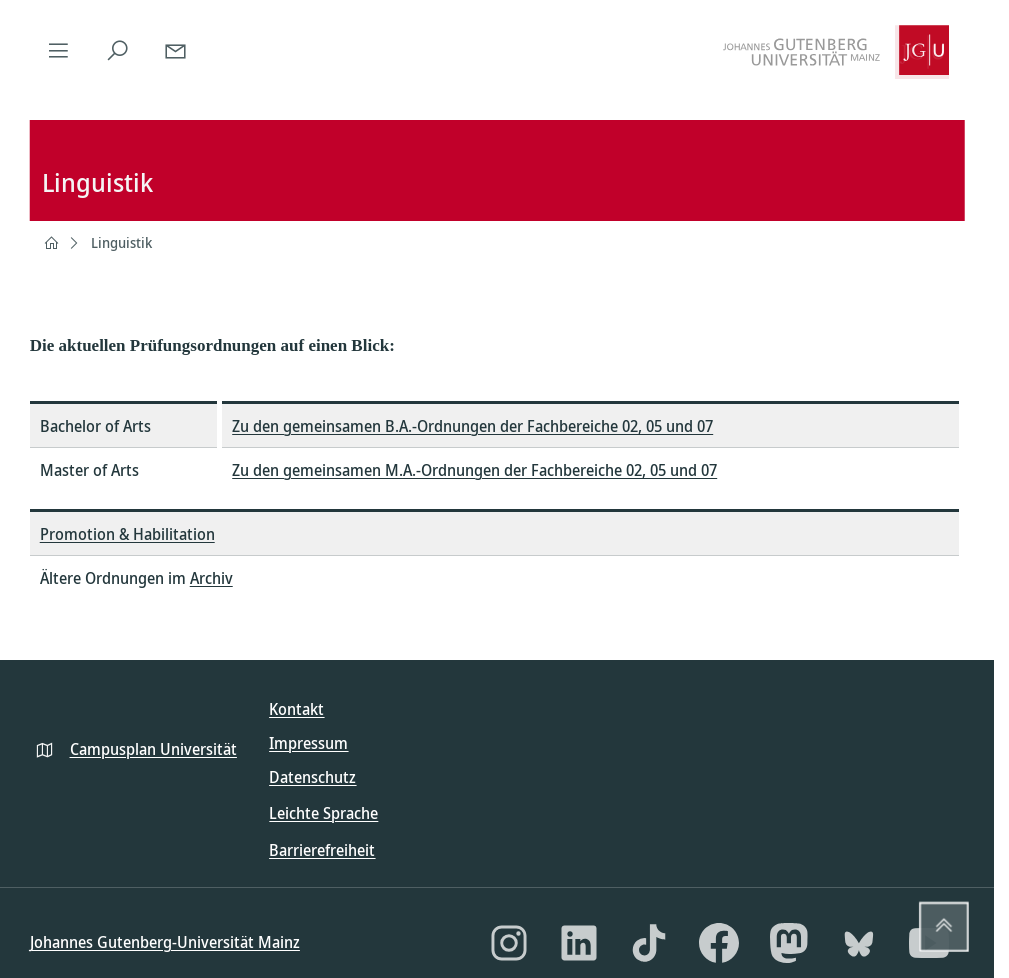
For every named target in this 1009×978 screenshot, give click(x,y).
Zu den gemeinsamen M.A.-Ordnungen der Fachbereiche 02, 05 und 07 (474, 470)
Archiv (211, 578)
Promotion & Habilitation (127, 534)
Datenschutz (312, 777)
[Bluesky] (859, 943)
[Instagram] (509, 943)
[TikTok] (649, 943)
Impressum (308, 743)
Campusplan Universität (153, 749)
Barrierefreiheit (322, 850)
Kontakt (296, 709)
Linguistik (121, 242)
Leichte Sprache (323, 813)
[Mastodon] (789, 943)
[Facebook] (719, 943)
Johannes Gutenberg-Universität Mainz (165, 942)
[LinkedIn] (579, 943)
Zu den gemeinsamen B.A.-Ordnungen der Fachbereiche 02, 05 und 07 (472, 426)
